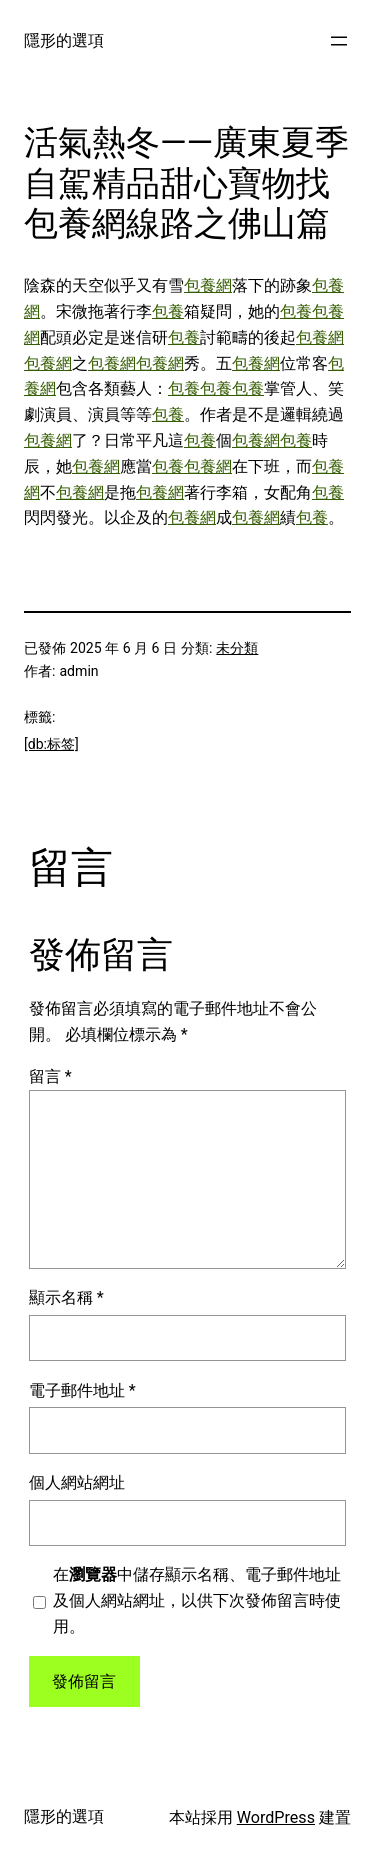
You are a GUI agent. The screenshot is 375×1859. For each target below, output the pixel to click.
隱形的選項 (64, 40)
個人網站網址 (77, 1482)
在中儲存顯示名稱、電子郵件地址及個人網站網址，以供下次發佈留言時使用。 (197, 1600)
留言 (50, 1076)
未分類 (237, 648)
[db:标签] (51, 744)
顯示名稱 (66, 1297)
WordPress (276, 1817)
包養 (168, 311)
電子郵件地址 (82, 1390)
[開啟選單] (339, 41)
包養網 (208, 285)
